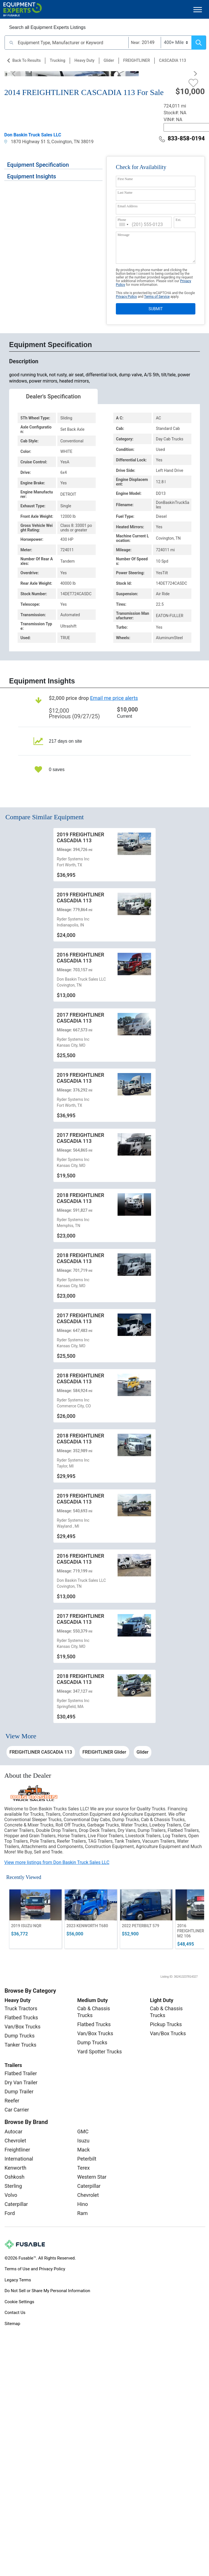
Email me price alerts (114, 698)
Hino (82, 2204)
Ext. (178, 220)
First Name (125, 179)
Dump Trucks (20, 2036)
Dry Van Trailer (21, 2082)
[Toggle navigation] (198, 9)
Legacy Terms (18, 2279)
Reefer (12, 2101)
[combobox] (124, 224)
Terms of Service (157, 297)
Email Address (127, 206)
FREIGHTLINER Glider (104, 1752)
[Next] (192, 74)
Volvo (11, 2195)
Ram (82, 2213)
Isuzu (83, 2141)
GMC (83, 2131)
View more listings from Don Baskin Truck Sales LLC (56, 1862)
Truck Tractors (21, 2008)
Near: (135, 42)
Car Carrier (17, 2110)
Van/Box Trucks (23, 2027)
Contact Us (15, 2312)
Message (123, 235)
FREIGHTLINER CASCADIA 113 (40, 1752)
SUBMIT (156, 309)
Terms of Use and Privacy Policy (35, 2268)
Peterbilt (86, 2159)
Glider (109, 60)
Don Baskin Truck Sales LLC (32, 135)
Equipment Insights (31, 176)
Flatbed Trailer (21, 2073)
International (19, 2159)
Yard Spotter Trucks (99, 2052)
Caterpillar (16, 2204)
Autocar (13, 2131)
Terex (83, 2168)
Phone (122, 220)
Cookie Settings (19, 2301)
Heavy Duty (84, 60)
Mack (83, 2150)
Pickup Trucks (166, 2024)
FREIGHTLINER (136, 60)
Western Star (91, 2177)
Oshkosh (14, 2177)
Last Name (125, 193)
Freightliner (17, 2150)
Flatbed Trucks (21, 2017)
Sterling (13, 2186)
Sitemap (12, 2323)
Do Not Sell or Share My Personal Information (47, 2290)
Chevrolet (15, 2141)
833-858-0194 (182, 138)
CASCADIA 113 (172, 60)
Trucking (57, 60)
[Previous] (16, 74)
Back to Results (26, 60)
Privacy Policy (126, 297)
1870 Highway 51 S (27, 141)
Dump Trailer (19, 2091)
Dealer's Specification (53, 396)
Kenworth (15, 2168)
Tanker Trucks (20, 2045)
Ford (10, 2213)
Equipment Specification (38, 164)
